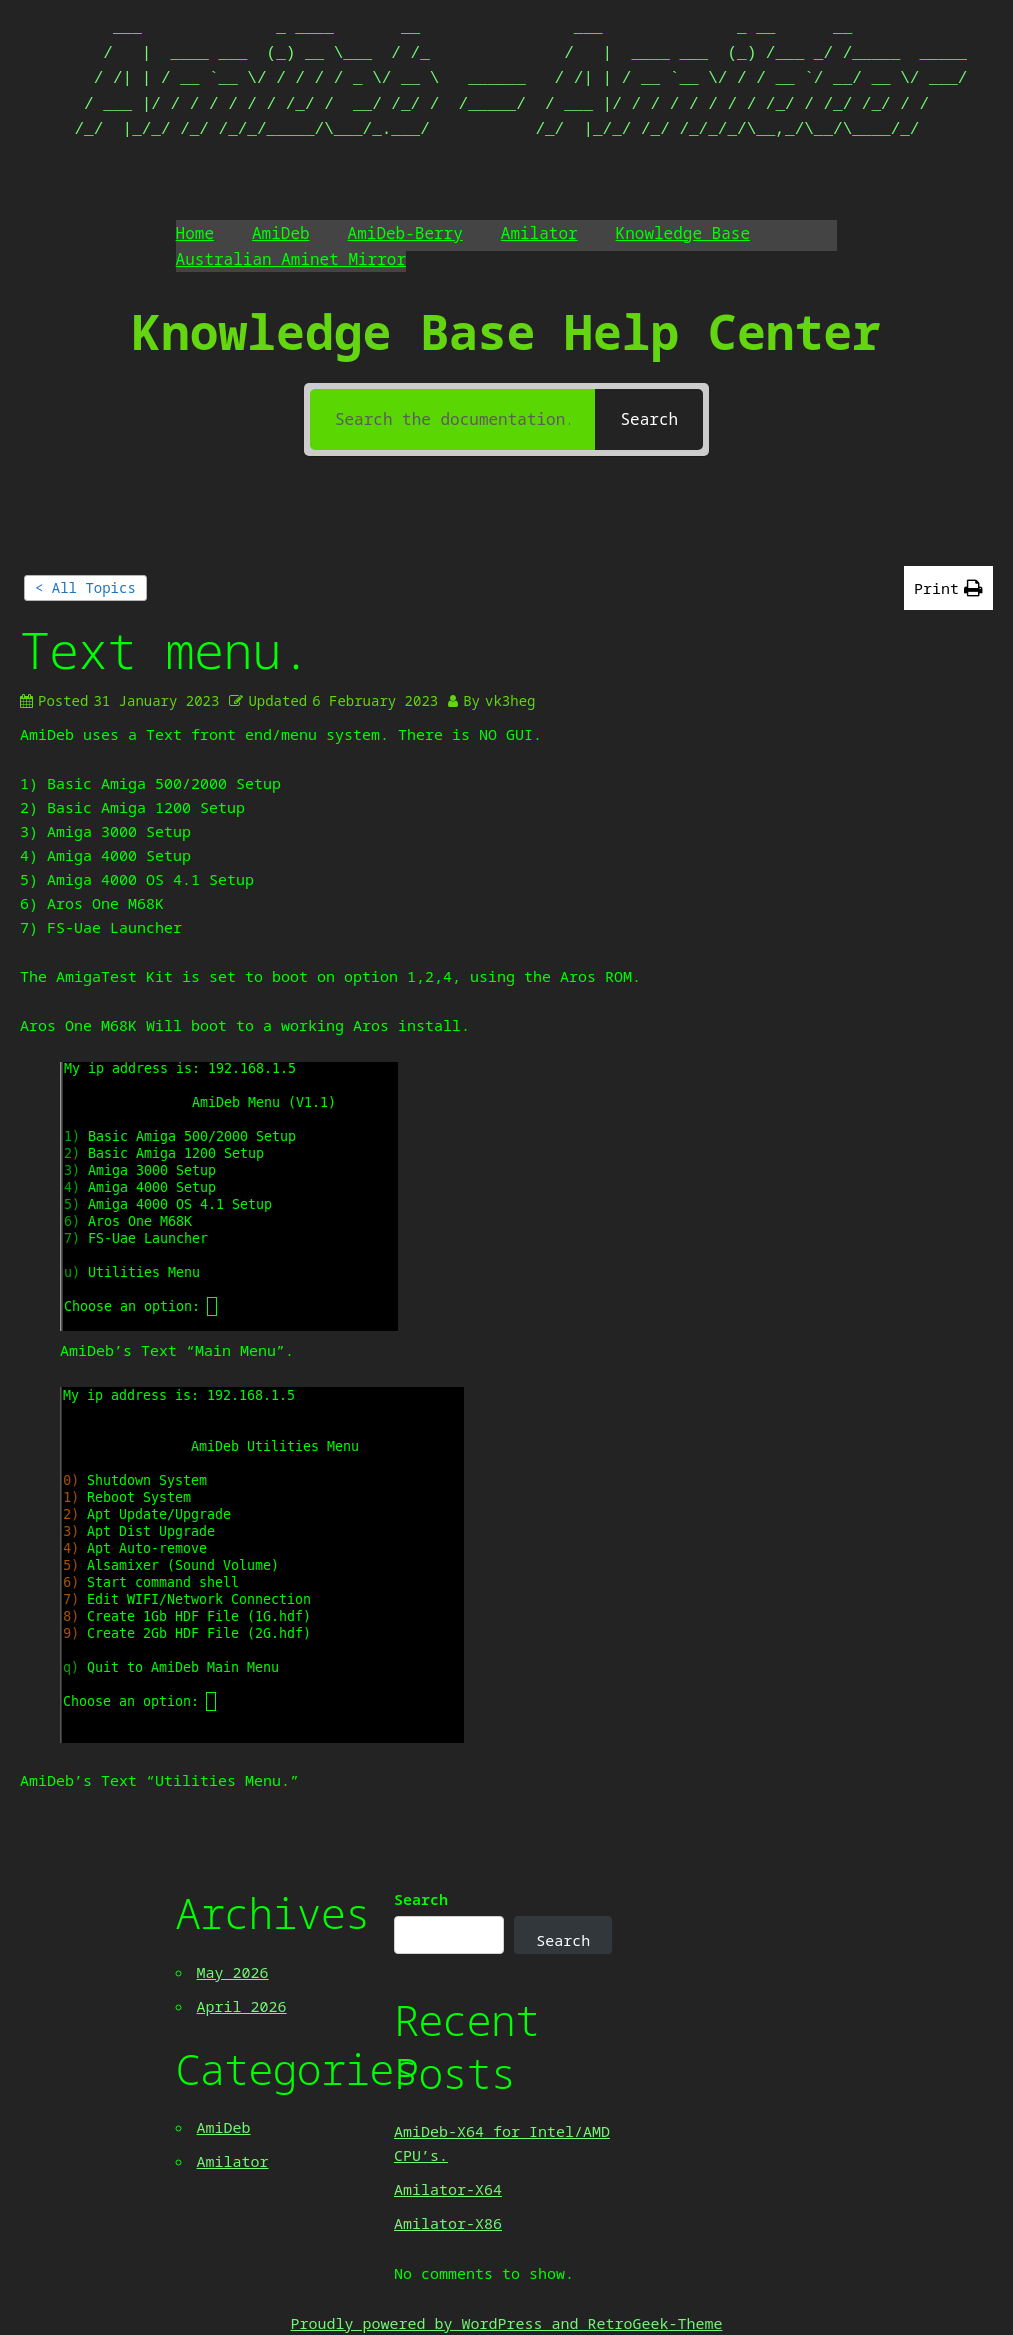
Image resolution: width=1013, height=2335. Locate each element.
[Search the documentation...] (453, 419)
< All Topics (85, 587)
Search (421, 1899)
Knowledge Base (683, 233)
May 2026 (233, 1972)
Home (195, 233)
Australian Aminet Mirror (291, 259)
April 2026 (242, 2006)
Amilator (539, 233)
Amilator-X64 (448, 2189)
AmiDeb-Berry (405, 233)
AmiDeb (281, 233)
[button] (948, 588)
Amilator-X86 (448, 2223)
